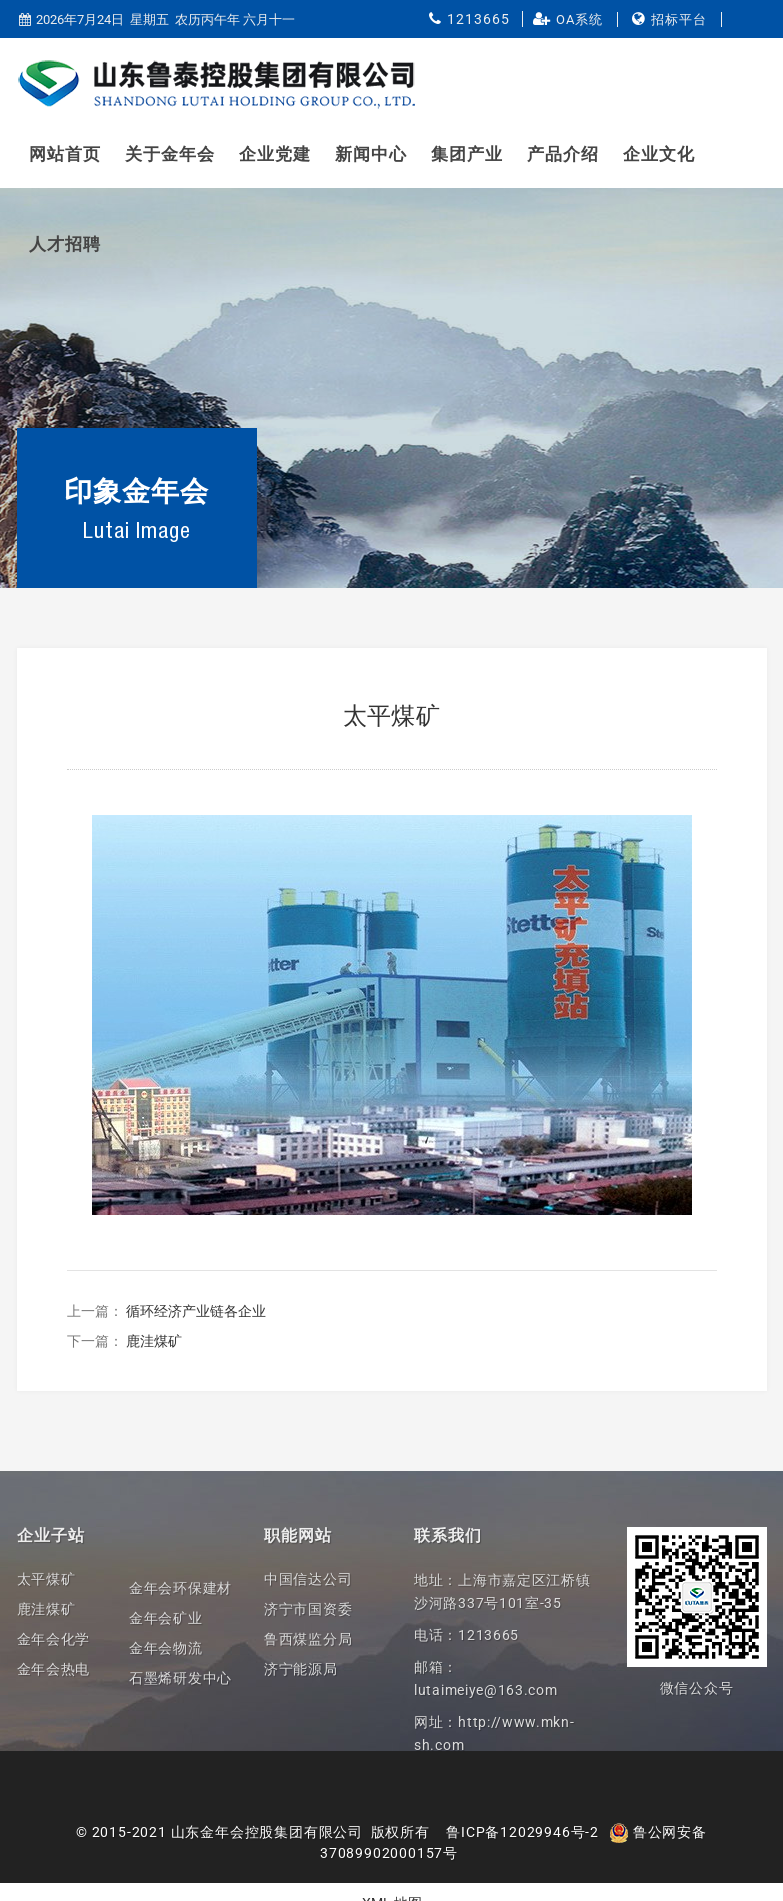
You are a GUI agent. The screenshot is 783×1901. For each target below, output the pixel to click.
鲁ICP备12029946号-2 (522, 1832)
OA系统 (579, 19)
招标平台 (679, 19)
